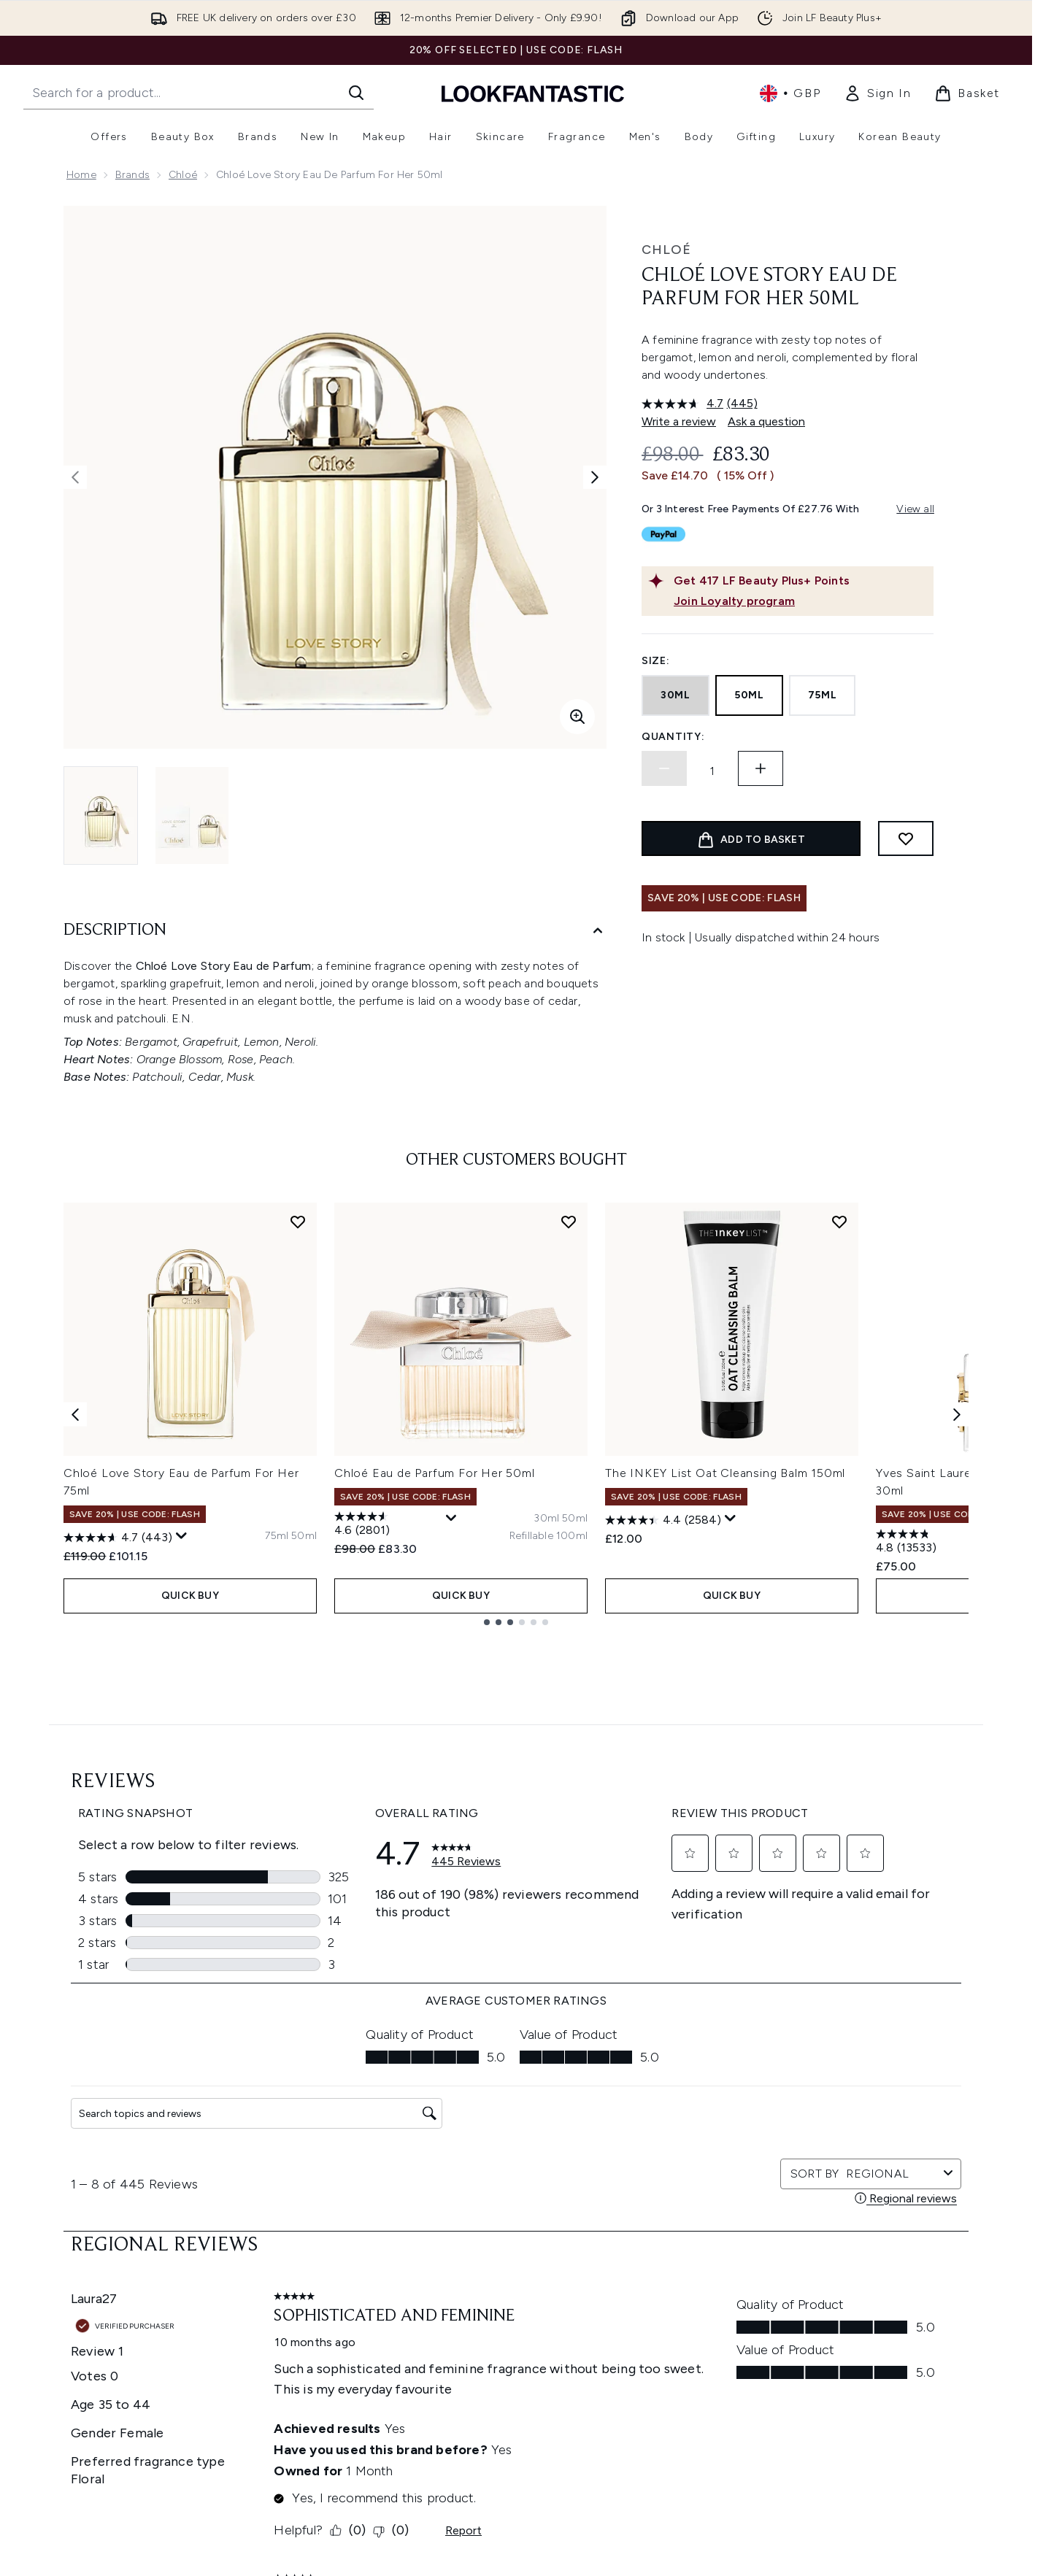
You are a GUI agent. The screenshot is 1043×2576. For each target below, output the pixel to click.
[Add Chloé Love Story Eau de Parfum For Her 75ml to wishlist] (297, 1412)
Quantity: (673, 736)
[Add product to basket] (751, 838)
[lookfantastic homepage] (533, 93)
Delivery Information (358, 2521)
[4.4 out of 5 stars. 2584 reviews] (663, 1710)
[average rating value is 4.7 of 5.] (684, 404)
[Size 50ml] (304, 1726)
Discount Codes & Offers (700, 2538)
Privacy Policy (506, 2468)
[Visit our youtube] (824, 2314)
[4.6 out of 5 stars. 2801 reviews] (388, 1715)
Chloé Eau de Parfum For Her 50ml (434, 1663)
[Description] (335, 930)
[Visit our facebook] (719, 2314)
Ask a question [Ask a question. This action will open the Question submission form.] (766, 421)
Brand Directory (677, 2486)
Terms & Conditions (521, 2451)
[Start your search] (198, 93)
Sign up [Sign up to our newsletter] (457, 2313)
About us (661, 2451)
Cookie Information (521, 2486)
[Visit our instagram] (789, 2314)
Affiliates (660, 2556)
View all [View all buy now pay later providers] (915, 509)
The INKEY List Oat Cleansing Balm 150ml (725, 1663)
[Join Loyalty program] (801, 601)
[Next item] (957, 1604)
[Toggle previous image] (75, 477)
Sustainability (506, 2521)
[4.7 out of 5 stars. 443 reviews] (117, 1728)
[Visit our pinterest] (894, 2314)
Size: (656, 661)
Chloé (183, 175)
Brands (132, 175)
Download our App (355, 2468)
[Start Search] (356, 93)
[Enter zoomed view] (577, 716)
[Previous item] (75, 1604)
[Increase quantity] (760, 768)
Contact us (336, 2556)
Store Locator (838, 2451)
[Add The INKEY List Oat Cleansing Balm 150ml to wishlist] (839, 1412)
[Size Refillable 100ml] (548, 1726)
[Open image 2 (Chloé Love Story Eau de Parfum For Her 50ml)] (191, 815)
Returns (327, 2503)
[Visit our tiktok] (859, 2314)
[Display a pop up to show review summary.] (181, 1726)
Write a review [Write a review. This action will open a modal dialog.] (679, 421)
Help (320, 2451)
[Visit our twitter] (754, 2314)
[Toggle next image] (595, 477)
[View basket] (967, 93)
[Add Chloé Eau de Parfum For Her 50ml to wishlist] (568, 1412)
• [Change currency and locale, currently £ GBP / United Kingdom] (790, 93)
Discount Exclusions (357, 2486)
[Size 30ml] (546, 1709)
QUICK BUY (190, 1786)
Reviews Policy (509, 2538)
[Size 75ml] (276, 1726)
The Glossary (670, 2468)
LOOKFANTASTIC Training (864, 2503)
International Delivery (360, 2538)
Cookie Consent (107, 2555)
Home (81, 175)
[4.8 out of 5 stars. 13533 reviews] (929, 1733)
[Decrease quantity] (664, 768)
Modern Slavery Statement (539, 2503)
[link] (877, 93)
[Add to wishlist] (906, 838)
